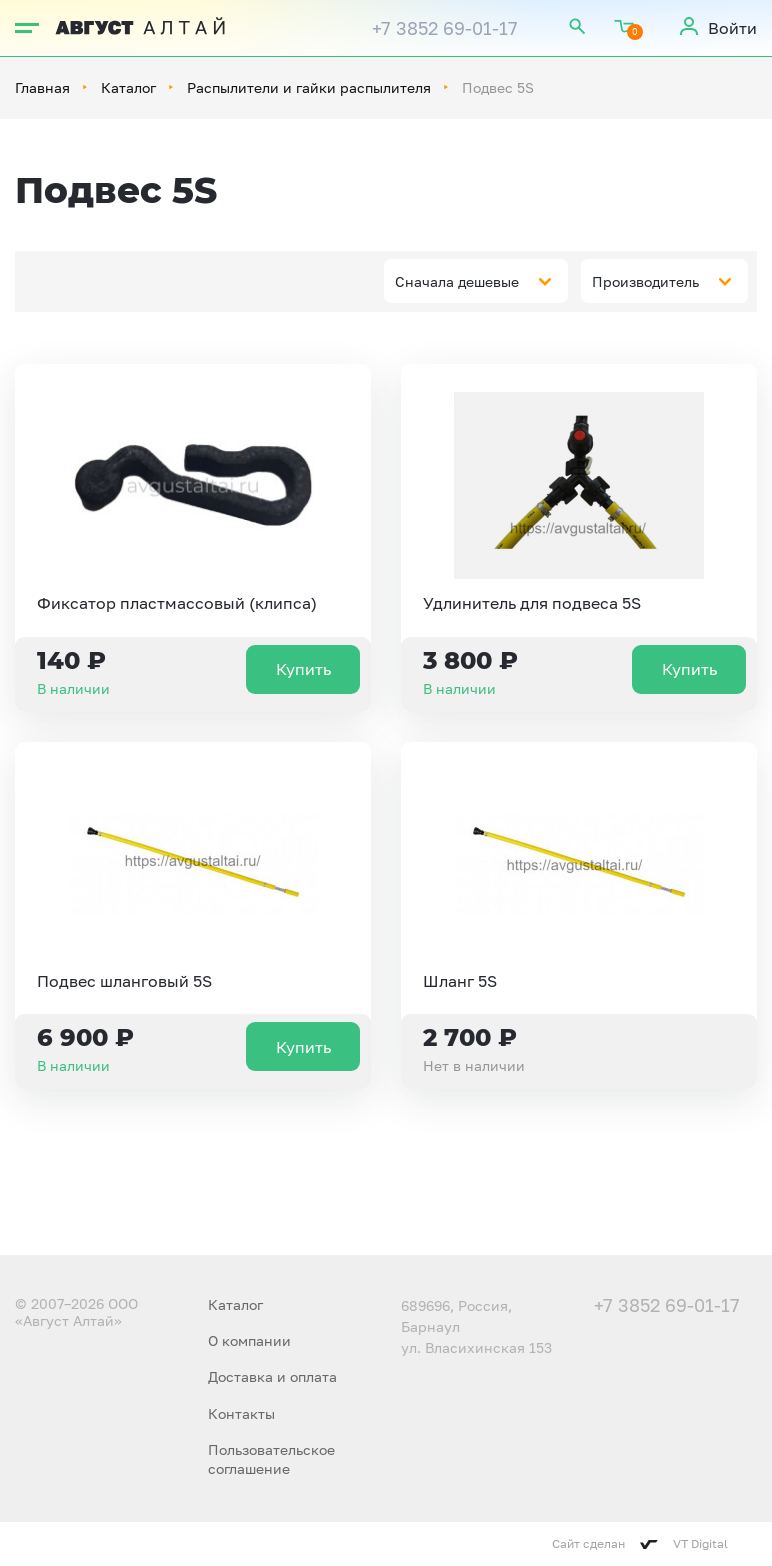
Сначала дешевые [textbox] (457, 281)
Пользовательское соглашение (271, 1458)
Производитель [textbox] (645, 281)
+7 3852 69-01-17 (445, 28)
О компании (249, 1340)
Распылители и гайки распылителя (309, 87)
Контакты (241, 1413)
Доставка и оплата (272, 1376)
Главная (42, 87)
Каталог (128, 87)
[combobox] (476, 281)
